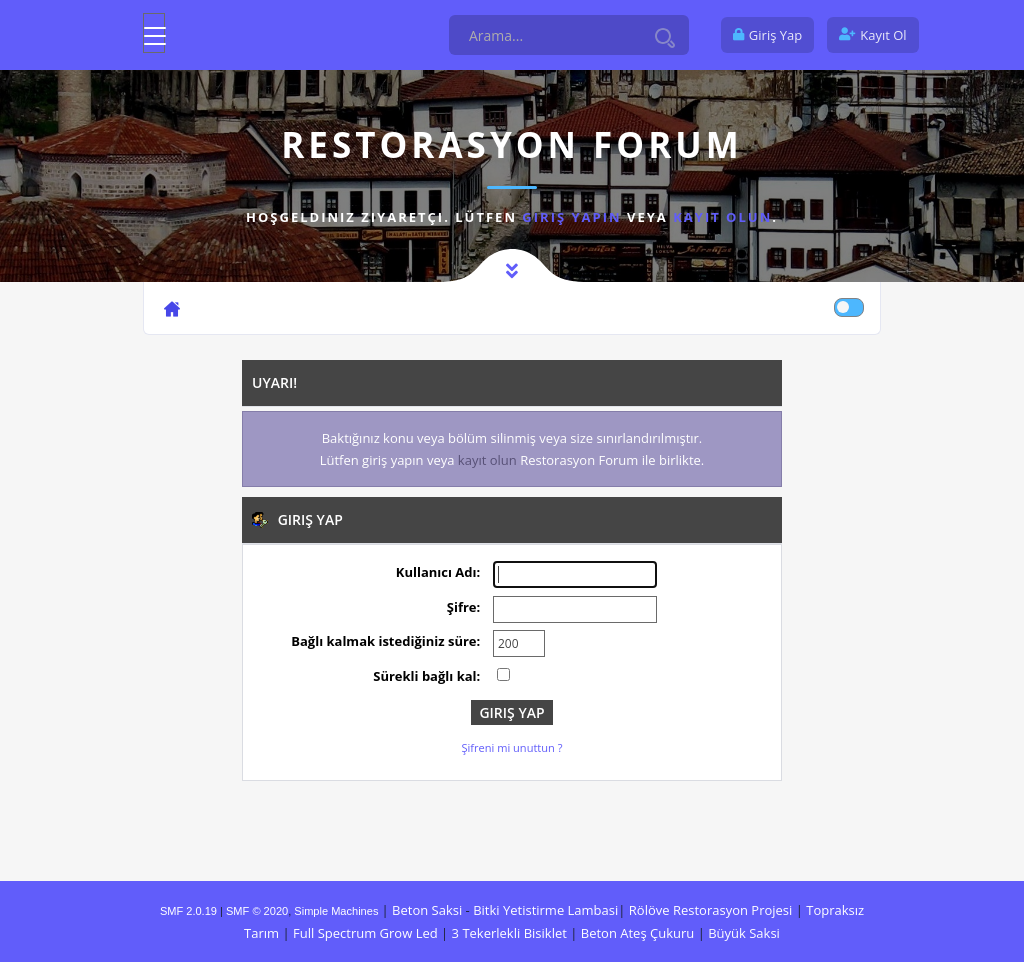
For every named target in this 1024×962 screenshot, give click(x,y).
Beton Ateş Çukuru (637, 933)
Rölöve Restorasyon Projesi (711, 910)
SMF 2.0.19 (188, 911)
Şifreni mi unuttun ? (512, 747)
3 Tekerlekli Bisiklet (509, 933)
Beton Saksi (427, 910)
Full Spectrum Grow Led (365, 933)
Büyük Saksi (744, 933)
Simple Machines (336, 911)
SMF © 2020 (257, 911)
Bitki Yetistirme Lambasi (545, 910)
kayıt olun (722, 217)
